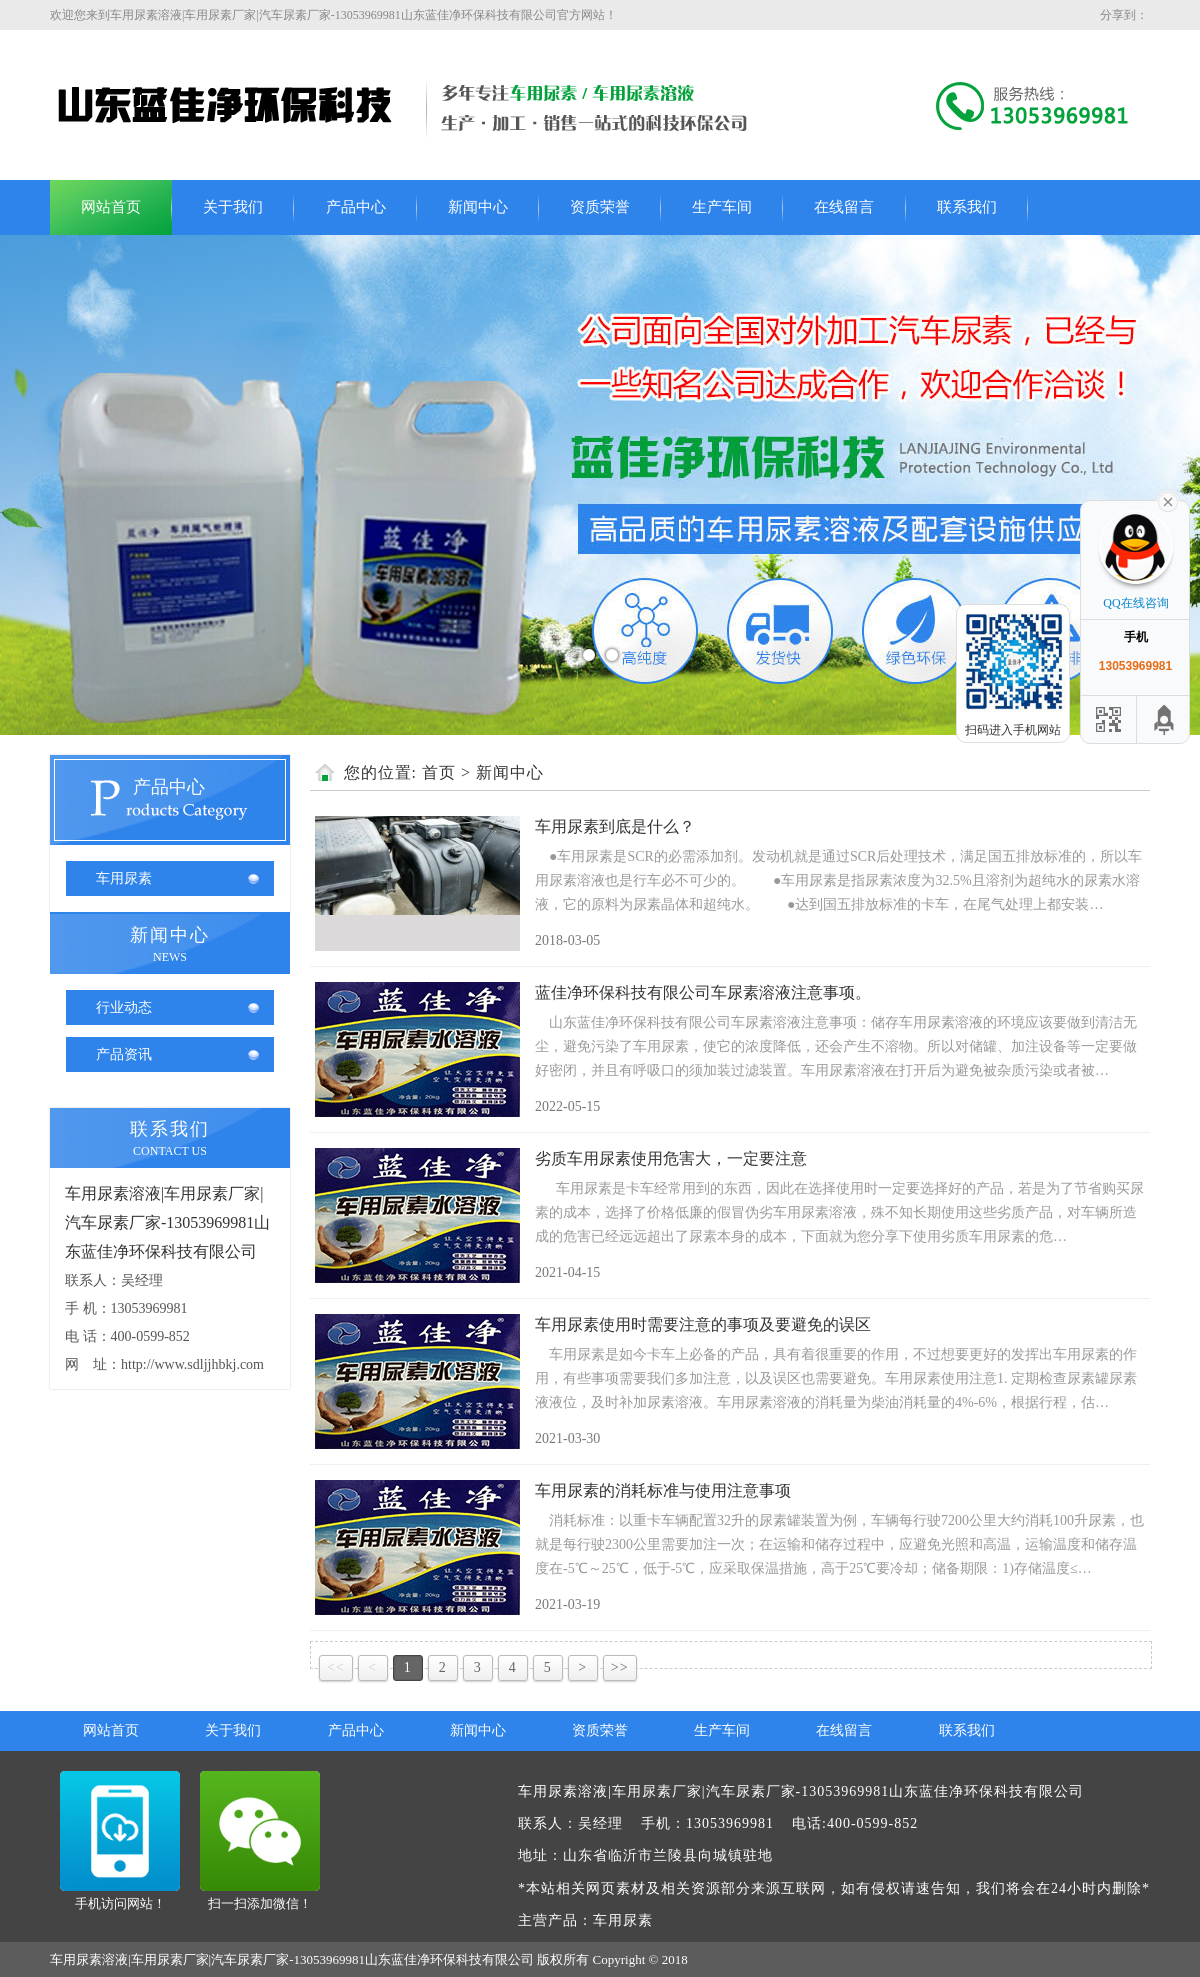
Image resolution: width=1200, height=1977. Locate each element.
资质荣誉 (600, 207)
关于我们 (233, 207)
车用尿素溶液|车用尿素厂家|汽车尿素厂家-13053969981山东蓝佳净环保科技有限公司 (167, 1222)
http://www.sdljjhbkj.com (192, 1364)
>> (620, 1667)
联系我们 (967, 207)
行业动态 (124, 1007)
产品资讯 (124, 1054)
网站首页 (111, 207)
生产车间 (722, 207)
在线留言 (844, 207)
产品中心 (356, 207)
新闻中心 (478, 207)
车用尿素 (124, 878)
